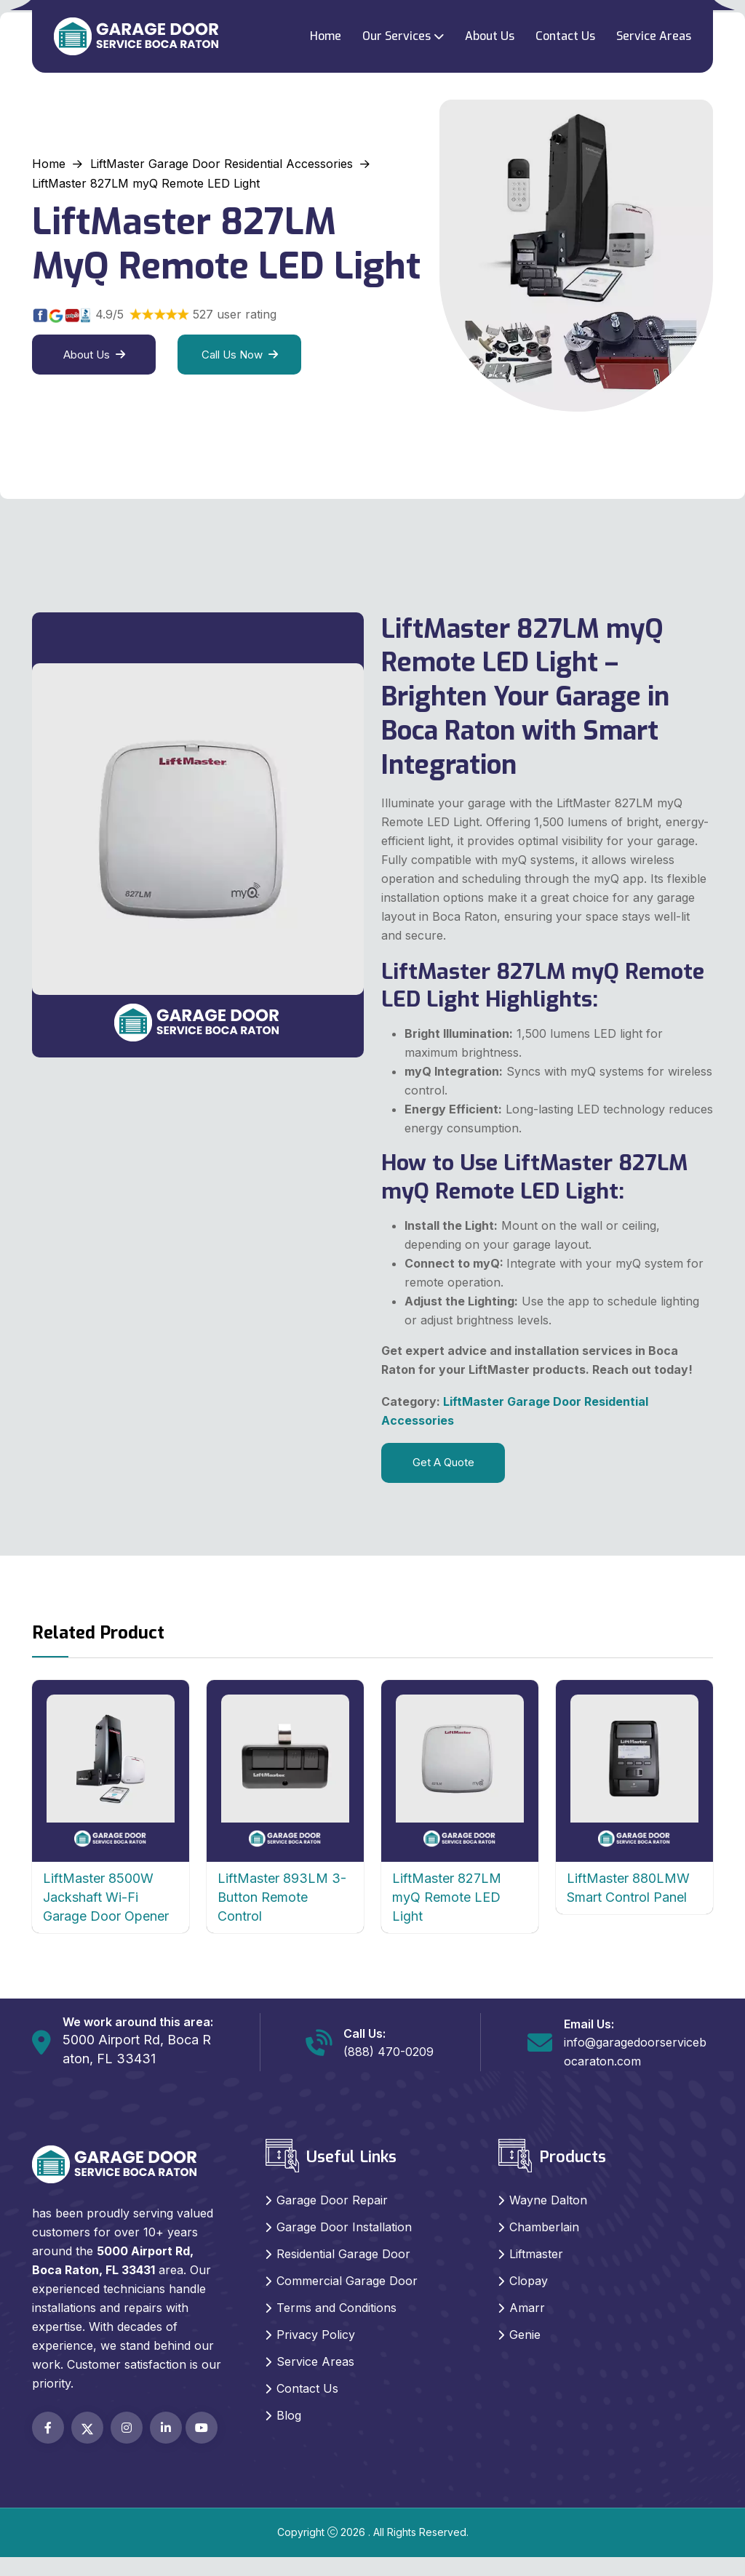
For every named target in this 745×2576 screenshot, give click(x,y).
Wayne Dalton (548, 2200)
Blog (288, 2415)
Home (325, 36)
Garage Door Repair (332, 2200)
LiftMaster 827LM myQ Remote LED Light (446, 1897)
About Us (489, 36)
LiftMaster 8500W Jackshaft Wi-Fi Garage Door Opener (106, 1897)
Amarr (527, 2307)
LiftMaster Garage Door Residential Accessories (221, 163)
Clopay (528, 2280)
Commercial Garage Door (347, 2280)
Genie (525, 2334)
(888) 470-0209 (388, 2051)
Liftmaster (536, 2254)
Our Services (396, 36)
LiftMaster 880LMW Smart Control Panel (628, 1888)
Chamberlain (544, 2227)
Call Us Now (240, 354)
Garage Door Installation (344, 2227)
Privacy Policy (315, 2334)
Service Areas (653, 36)
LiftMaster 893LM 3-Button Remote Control (282, 1897)
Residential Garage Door (343, 2254)
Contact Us (565, 36)
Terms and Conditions (336, 2307)
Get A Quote (443, 1462)
